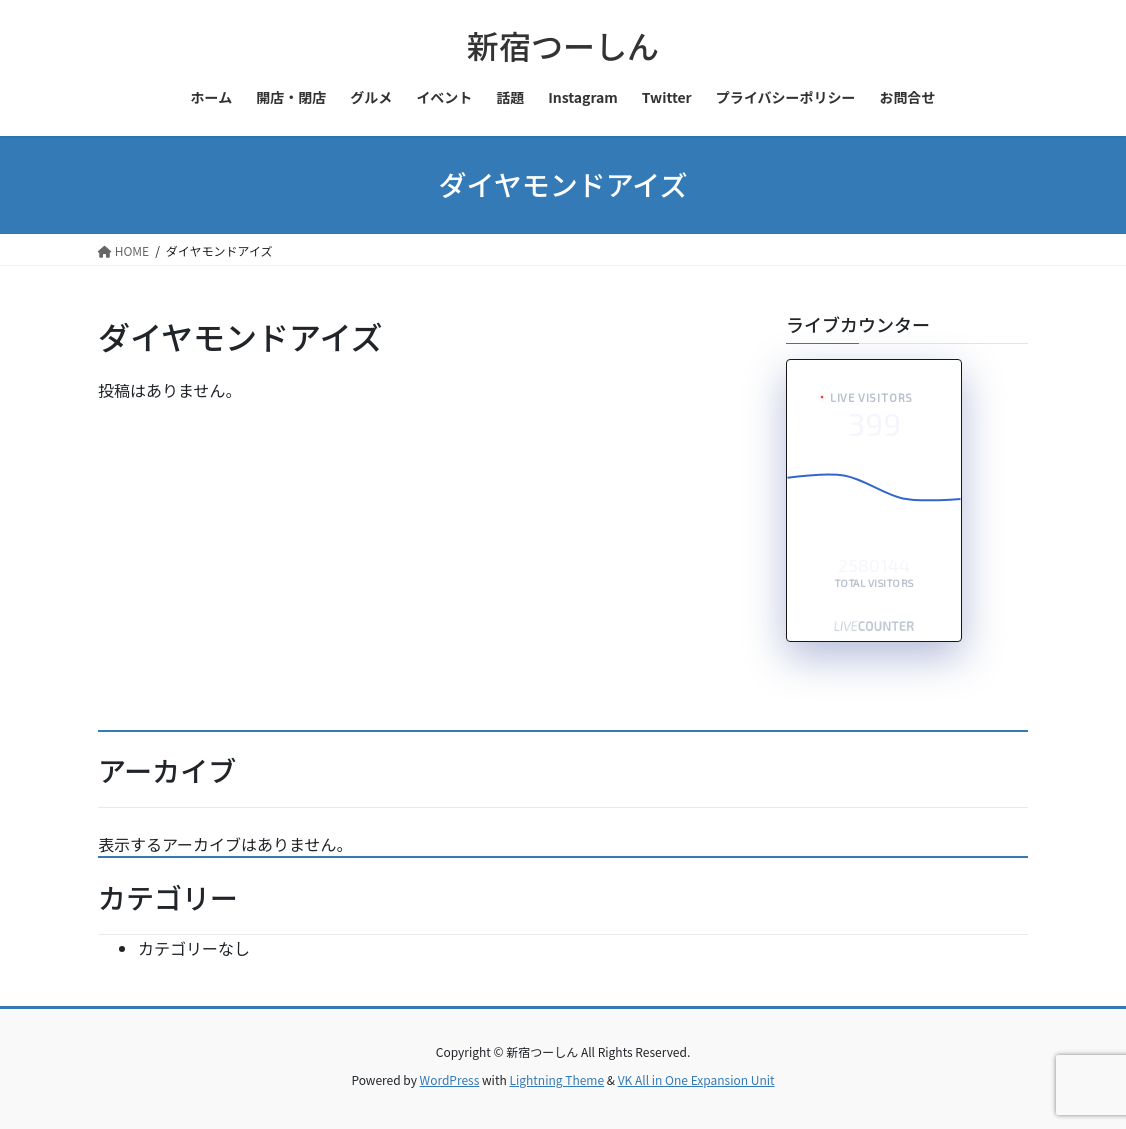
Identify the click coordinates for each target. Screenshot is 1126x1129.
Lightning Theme (556, 1079)
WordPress (450, 1079)
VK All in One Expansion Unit (696, 1079)
